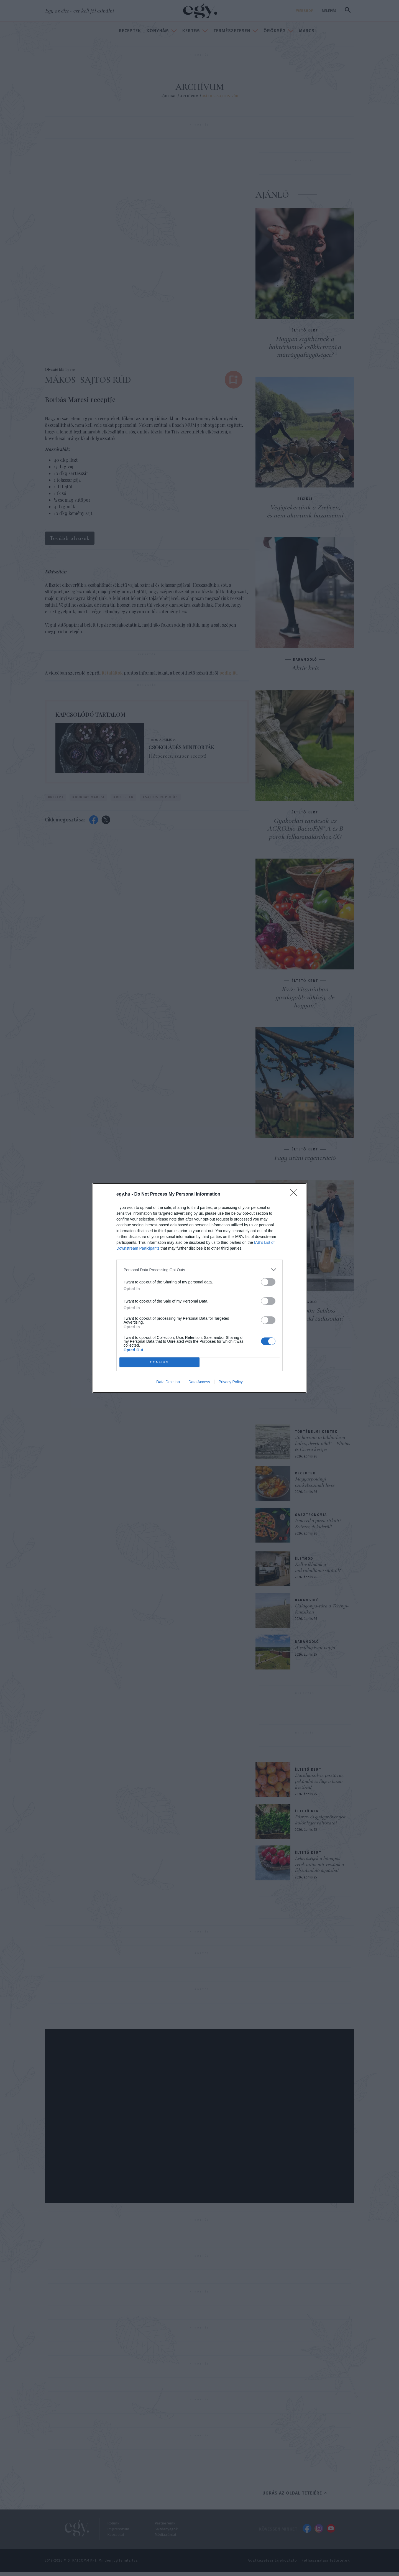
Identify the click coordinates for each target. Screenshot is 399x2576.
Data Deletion (168, 1382)
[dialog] (199, 1288)
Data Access (199, 1382)
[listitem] (199, 1270)
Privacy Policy (231, 1382)
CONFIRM (159, 1362)
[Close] (295, 1194)
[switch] (268, 1282)
